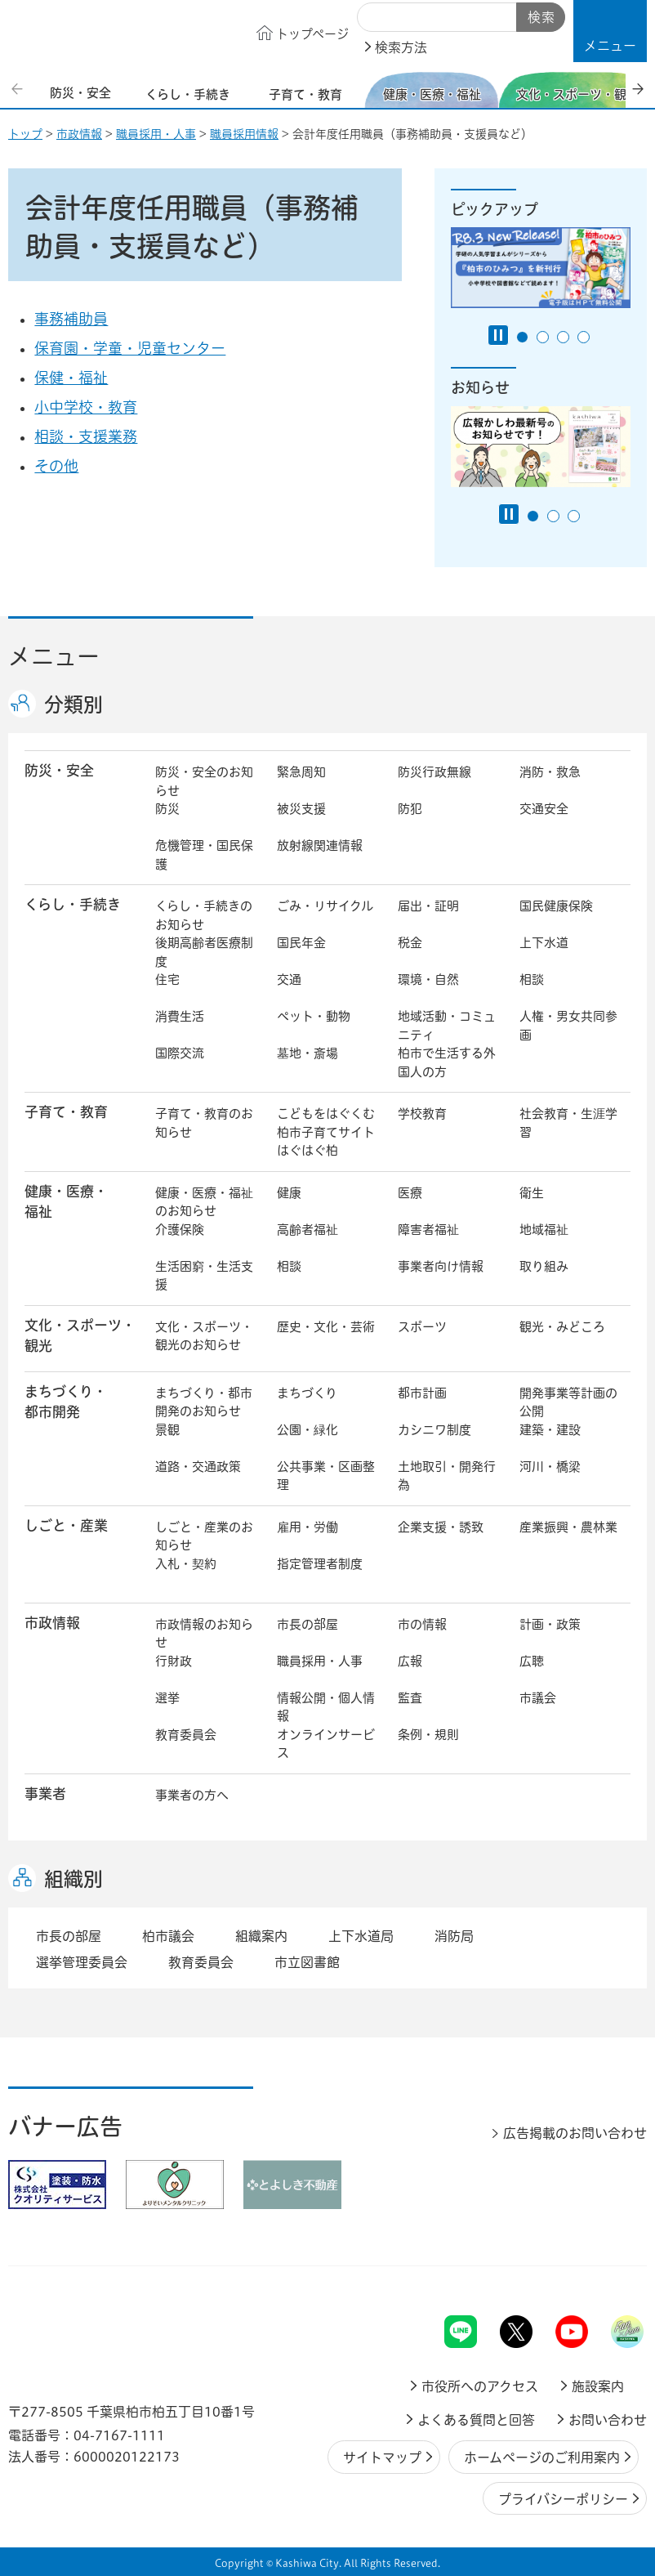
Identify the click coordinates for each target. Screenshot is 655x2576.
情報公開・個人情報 (326, 1707)
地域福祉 (543, 1229)
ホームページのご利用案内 (542, 2457)
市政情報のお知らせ (204, 1633)
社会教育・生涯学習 (568, 1122)
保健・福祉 (71, 377)
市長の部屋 (307, 1624)
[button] (610, 31)
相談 (531, 979)
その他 (56, 465)
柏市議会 (168, 1936)
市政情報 (79, 134)
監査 (410, 1698)
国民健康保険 (556, 906)
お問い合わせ (607, 2419)
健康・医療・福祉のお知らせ (204, 1202)
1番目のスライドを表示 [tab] (522, 337)
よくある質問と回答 (476, 2419)
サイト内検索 (376, 18)
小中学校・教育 (85, 407)
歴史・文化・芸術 (326, 1327)
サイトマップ (382, 2457)
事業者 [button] (45, 1793)
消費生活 (179, 1016)
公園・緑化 (307, 1430)
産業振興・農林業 (568, 1527)
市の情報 (422, 1624)
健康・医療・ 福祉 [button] (66, 1201)
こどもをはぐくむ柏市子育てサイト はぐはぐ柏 (327, 1131)
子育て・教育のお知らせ (204, 1122)
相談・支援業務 (85, 436)
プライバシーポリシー (563, 2499)
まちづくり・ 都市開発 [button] (66, 1401)
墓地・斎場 (307, 1053)
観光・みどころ (562, 1327)
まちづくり (307, 1393)
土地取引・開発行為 (447, 1475)
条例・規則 (428, 1735)
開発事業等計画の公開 (568, 1402)
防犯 (410, 809)
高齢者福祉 (307, 1229)
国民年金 (301, 943)
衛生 (531, 1193)
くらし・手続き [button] (73, 904)
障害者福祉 (428, 1229)
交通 (289, 979)
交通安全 (543, 809)
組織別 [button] (73, 1879)
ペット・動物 (313, 1016)
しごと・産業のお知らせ (204, 1536)
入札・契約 (185, 1564)
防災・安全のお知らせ (204, 781)
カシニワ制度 (434, 1430)
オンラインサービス (326, 1744)
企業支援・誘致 (440, 1527)
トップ (25, 134)
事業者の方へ (192, 1795)
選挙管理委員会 (81, 1962)
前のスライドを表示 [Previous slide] (18, 88)
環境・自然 (428, 979)
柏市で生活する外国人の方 (447, 1062)
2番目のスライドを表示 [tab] (543, 337)
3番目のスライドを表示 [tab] (563, 337)
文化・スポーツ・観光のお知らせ (204, 1336)
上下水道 (543, 943)
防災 (167, 809)
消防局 (454, 1936)
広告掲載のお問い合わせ (575, 2133)
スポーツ (422, 1327)
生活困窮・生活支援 (204, 1275)
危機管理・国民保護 (204, 854)
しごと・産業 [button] (66, 1525)
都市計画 (422, 1393)
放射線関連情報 (320, 845)
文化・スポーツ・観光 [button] (80, 1335)
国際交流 (179, 1053)
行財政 (173, 1661)
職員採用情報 (244, 134)
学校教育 (422, 1113)
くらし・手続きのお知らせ (203, 915)
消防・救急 (550, 772)
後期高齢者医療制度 (204, 952)
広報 (410, 1661)
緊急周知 (301, 772)
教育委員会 (185, 1735)
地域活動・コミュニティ (447, 1025)
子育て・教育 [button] (66, 1112)
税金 (410, 943)
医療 (410, 1193)
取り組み (543, 1266)
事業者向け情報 (440, 1266)
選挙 (167, 1698)
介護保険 (179, 1229)
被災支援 (301, 809)
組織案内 (261, 1936)
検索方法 (401, 47)
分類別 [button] (73, 704)
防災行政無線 (434, 772)
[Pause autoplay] (498, 335)
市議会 (537, 1698)
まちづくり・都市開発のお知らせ (203, 1402)
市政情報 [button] (52, 1623)
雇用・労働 (307, 1527)
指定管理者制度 (320, 1564)
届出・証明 (428, 906)
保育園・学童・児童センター (129, 348)
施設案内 (598, 2386)
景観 (167, 1430)
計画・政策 (550, 1624)
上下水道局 (361, 1936)
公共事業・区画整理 (326, 1475)
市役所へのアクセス (479, 2386)
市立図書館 (307, 1962)
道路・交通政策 (198, 1466)
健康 (289, 1193)
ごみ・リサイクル (325, 906)
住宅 (167, 979)
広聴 (531, 1661)
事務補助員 (71, 318)
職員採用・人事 (156, 134)
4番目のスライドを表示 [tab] (583, 337)
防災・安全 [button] (59, 770)
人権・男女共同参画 (568, 1025)
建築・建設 (550, 1430)
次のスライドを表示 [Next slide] (638, 88)
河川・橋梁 (550, 1466)
